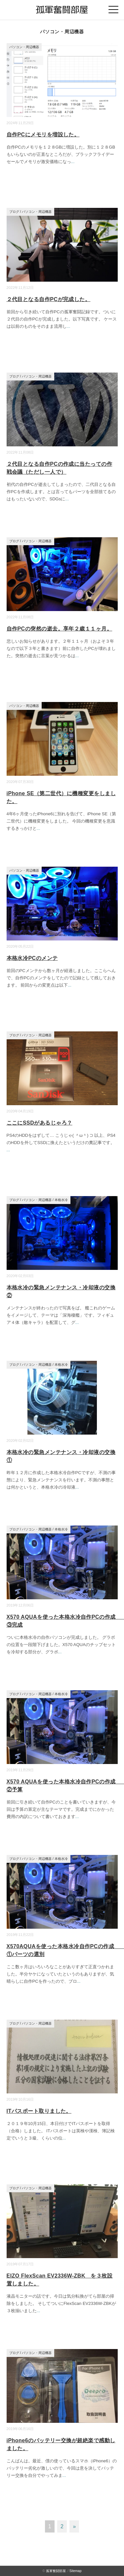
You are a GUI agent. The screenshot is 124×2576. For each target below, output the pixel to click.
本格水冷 (61, 1200)
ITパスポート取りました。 (39, 2111)
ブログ (14, 211)
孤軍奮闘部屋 (56, 2571)
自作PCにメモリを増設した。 (43, 134)
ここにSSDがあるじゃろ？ (39, 1123)
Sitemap (75, 2571)
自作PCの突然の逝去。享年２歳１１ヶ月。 (59, 628)
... (73, 161)
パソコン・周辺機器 (24, 47)
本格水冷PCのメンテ (32, 958)
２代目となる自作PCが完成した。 (49, 299)
